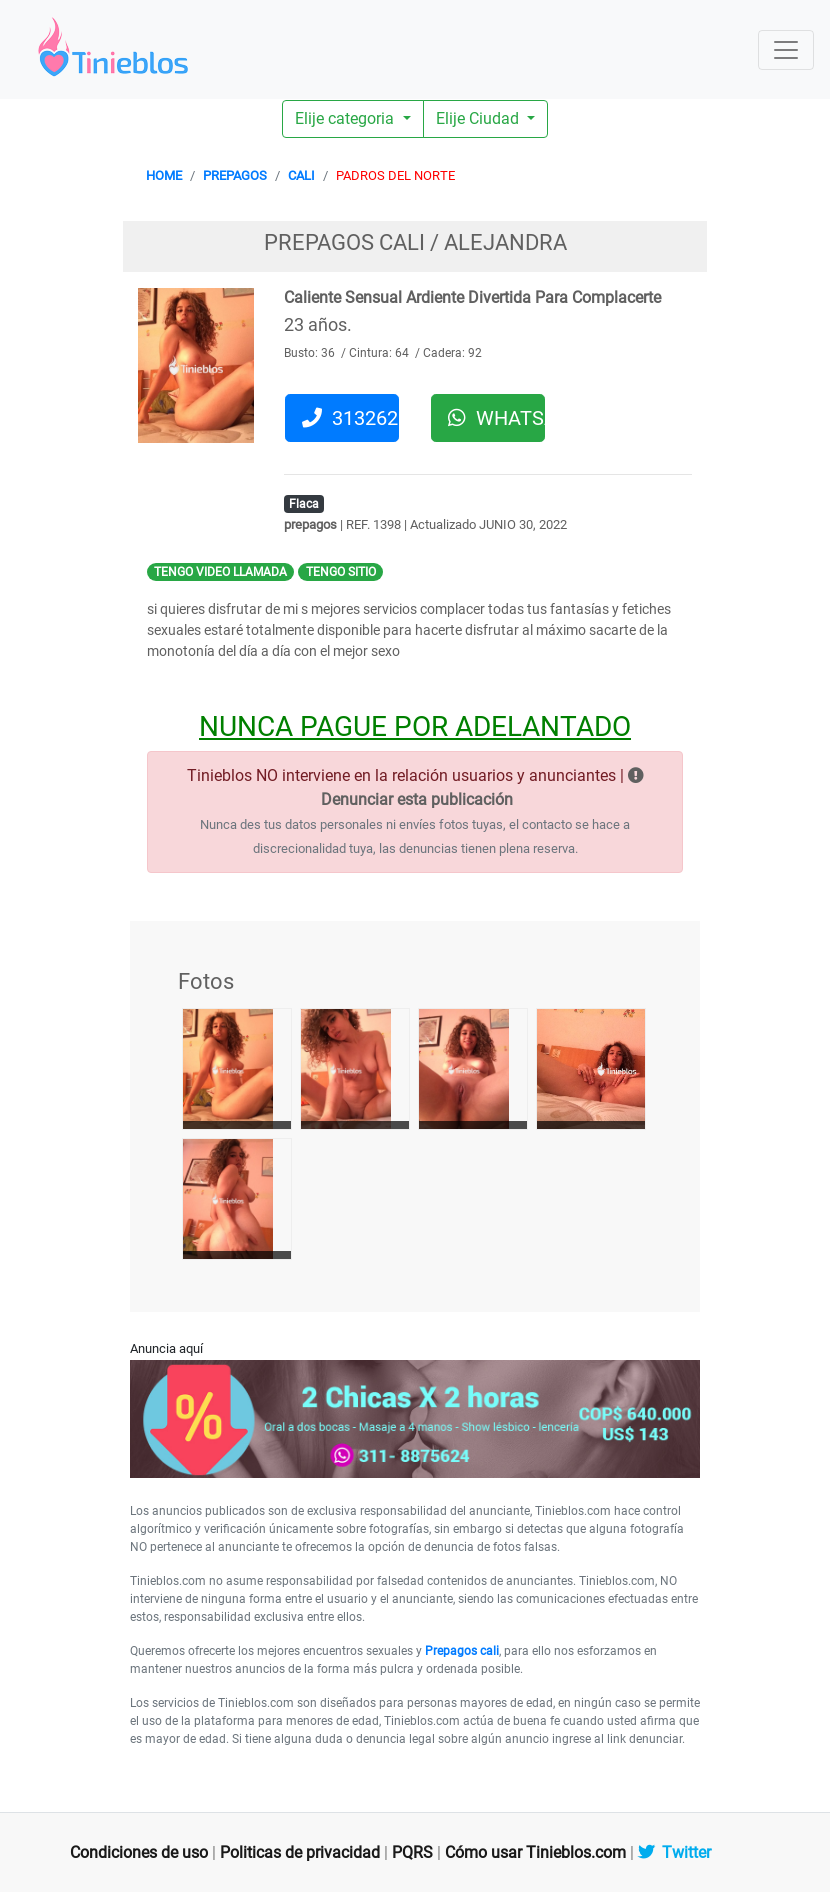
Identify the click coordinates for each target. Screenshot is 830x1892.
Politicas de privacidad (300, 1852)
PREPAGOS (235, 175)
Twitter (674, 1852)
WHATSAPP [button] (496, 418)
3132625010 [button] (350, 418)
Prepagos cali (462, 1651)
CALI (301, 175)
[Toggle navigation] (786, 50)
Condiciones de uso (139, 1852)
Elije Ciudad (479, 118)
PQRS (412, 1852)
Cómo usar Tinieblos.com (535, 1852)
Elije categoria (346, 118)
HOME (164, 175)
